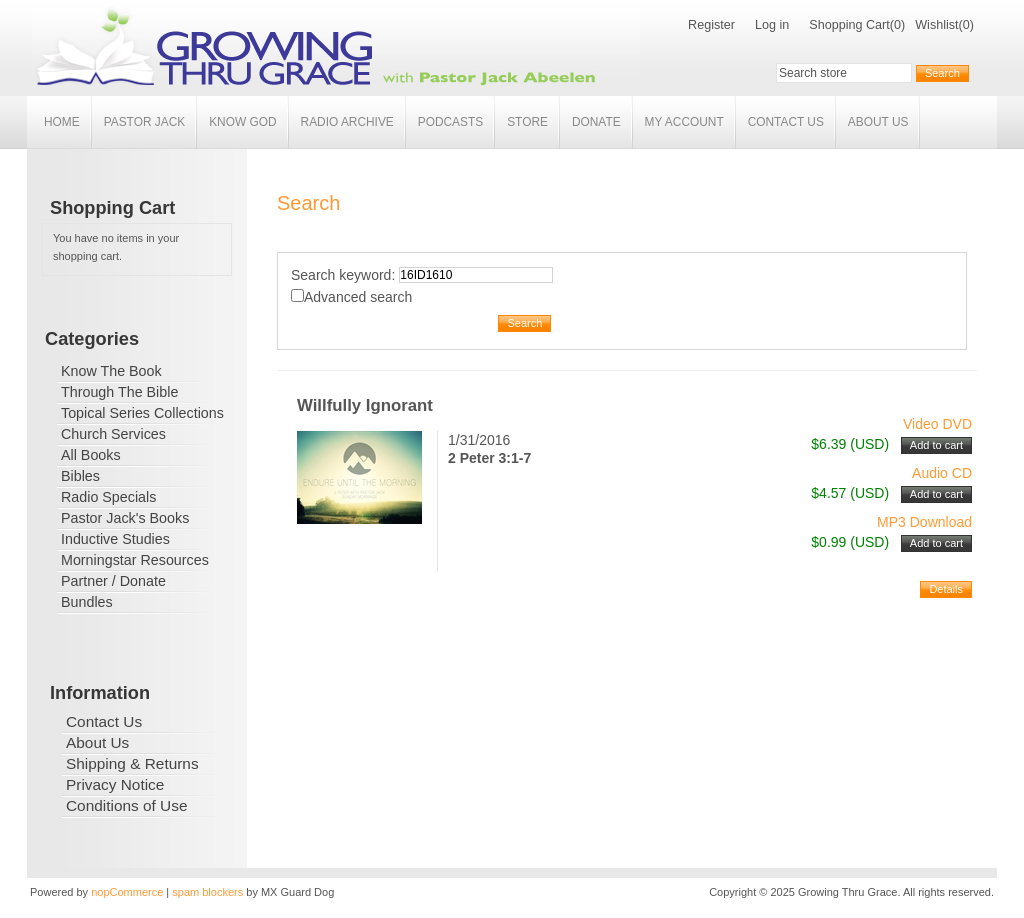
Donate (596, 122)
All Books (91, 455)
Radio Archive (347, 122)
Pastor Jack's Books (125, 518)
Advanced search (358, 297)
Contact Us (786, 122)
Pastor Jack (145, 122)
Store (527, 122)
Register (711, 25)
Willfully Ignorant (365, 405)
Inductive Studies (115, 539)
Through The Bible (119, 392)
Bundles (87, 602)
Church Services (113, 434)
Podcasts (450, 122)
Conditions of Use (126, 805)
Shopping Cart (849, 25)
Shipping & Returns (132, 763)
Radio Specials (108, 497)
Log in (772, 25)
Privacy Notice (115, 784)
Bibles (80, 476)
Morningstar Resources (135, 560)
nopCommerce (127, 892)
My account (684, 122)
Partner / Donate (113, 581)
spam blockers (207, 892)
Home (62, 122)
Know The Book (111, 371)
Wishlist (936, 25)
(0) (897, 25)
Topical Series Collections (142, 413)
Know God (242, 122)
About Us (878, 122)
